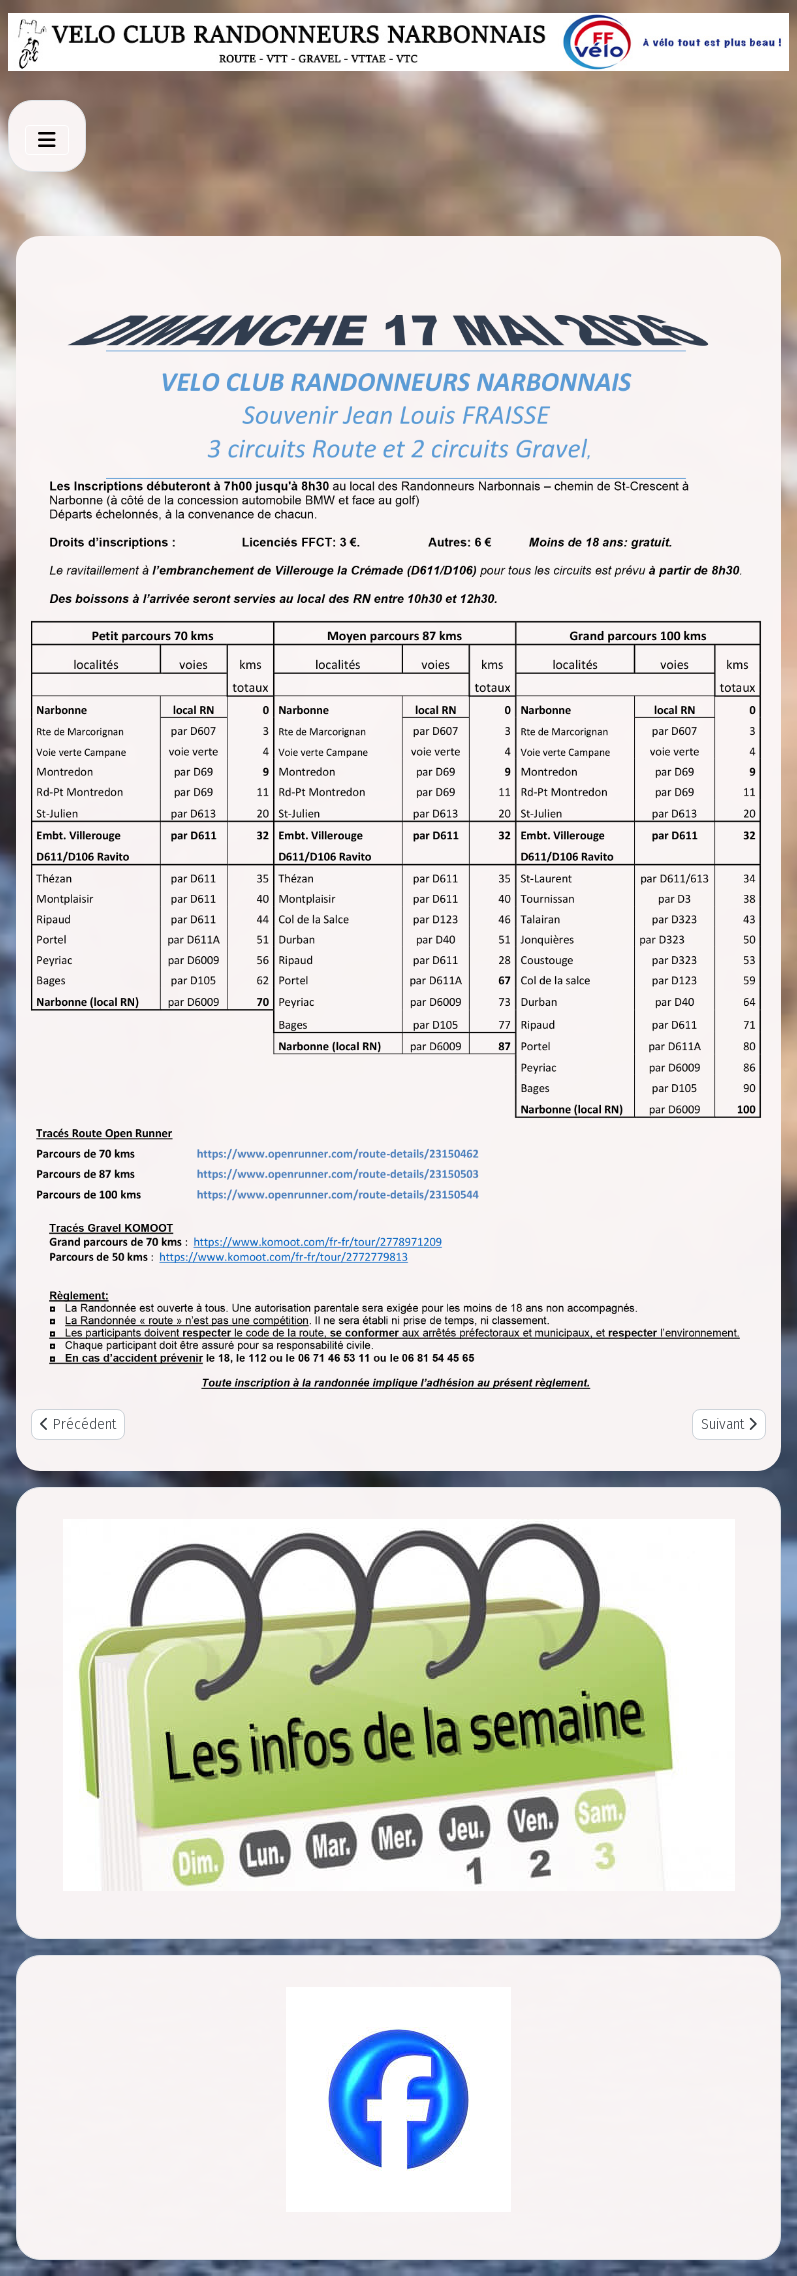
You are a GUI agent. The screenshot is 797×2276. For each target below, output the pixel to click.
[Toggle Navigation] (47, 140)
